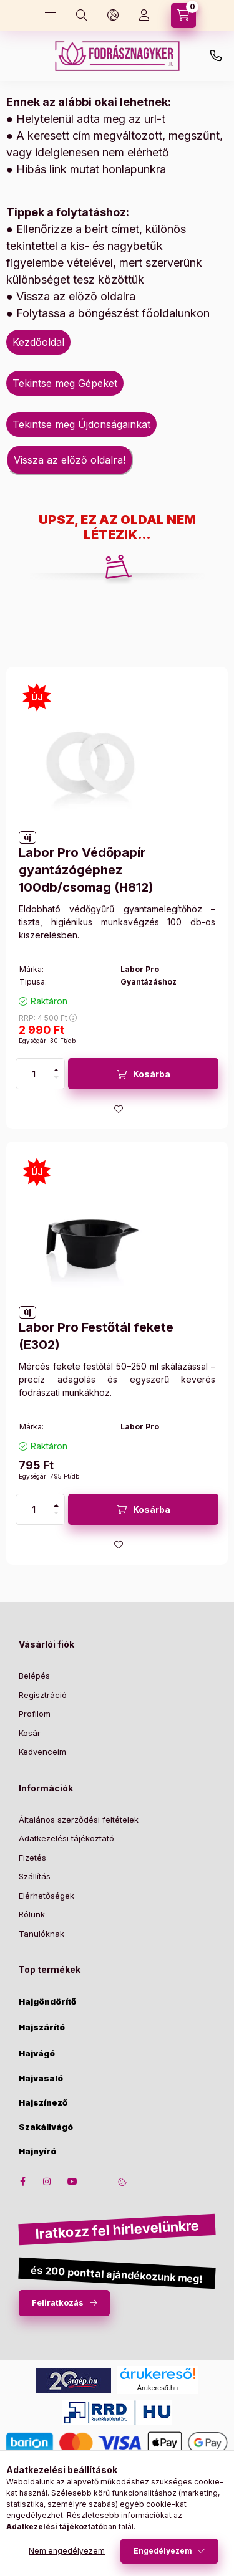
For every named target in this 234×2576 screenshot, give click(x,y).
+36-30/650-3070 (216, 56)
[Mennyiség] (33, 1074)
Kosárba (151, 1074)
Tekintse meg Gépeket (64, 383)
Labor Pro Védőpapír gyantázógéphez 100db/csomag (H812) (86, 870)
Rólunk (32, 1914)
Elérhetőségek (46, 1896)
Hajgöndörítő (47, 2001)
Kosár (30, 1733)
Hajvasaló (41, 2078)
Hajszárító (42, 2027)
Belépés (34, 1676)
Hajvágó (37, 2053)
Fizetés (32, 1858)
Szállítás (35, 1876)
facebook (22, 2181)
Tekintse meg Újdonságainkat (81, 424)
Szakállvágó (46, 2127)
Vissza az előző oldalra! (69, 460)
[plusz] (56, 1070)
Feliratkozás (58, 2302)
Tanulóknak (41, 1934)
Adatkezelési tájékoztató (66, 1838)
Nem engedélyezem (67, 2550)
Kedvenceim (42, 1752)
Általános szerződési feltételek (79, 1820)
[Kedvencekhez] (118, 1109)
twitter (97, 2181)
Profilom (35, 1714)
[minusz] (56, 1077)
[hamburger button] (50, 15)
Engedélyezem (163, 2550)
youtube (72, 2181)
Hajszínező (43, 2102)
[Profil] (144, 15)
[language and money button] (112, 15)
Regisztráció (43, 1695)
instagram (47, 2181)
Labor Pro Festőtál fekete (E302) (96, 1336)
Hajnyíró (37, 2151)
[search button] (81, 15)
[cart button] (183, 15)
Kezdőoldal (38, 342)
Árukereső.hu (157, 2388)
